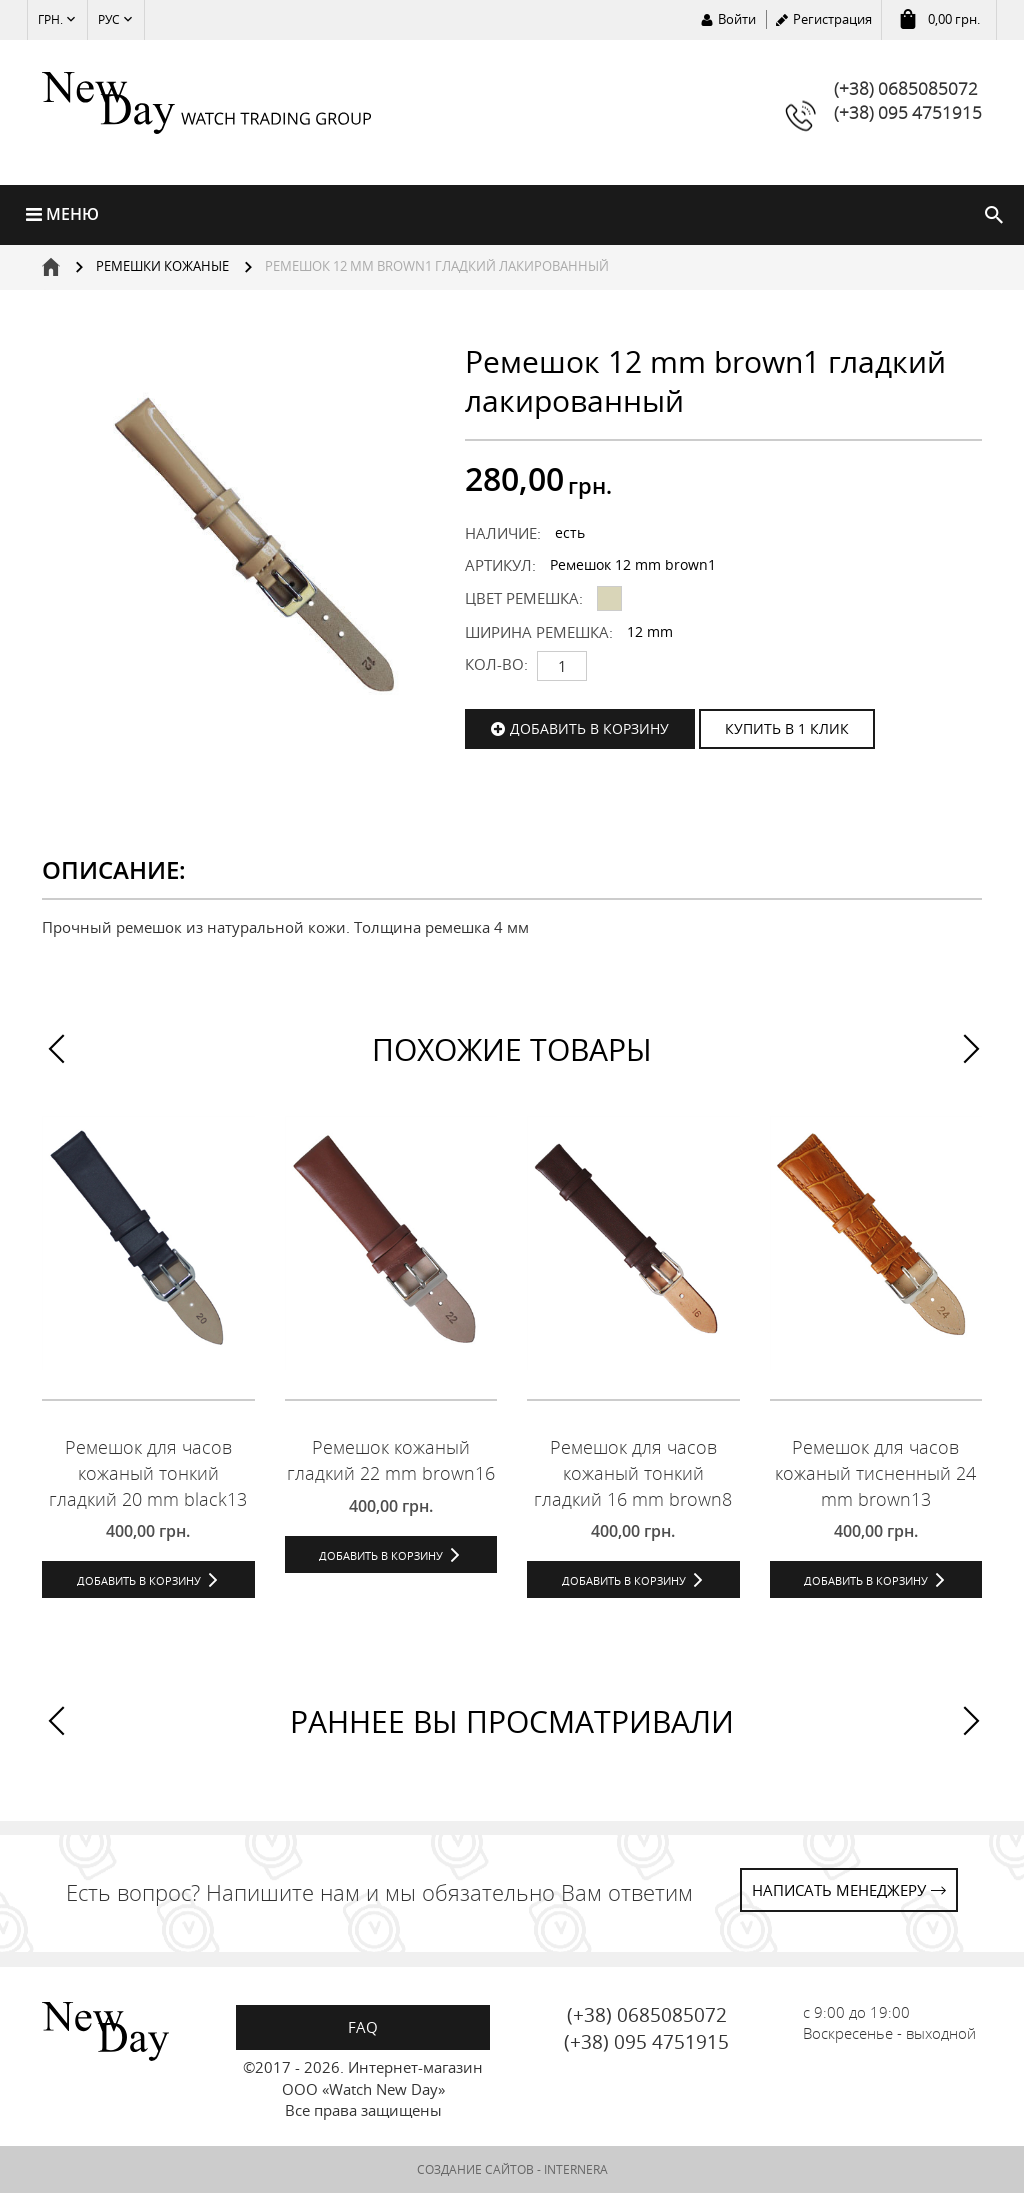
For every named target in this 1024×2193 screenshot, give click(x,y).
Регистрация (832, 19)
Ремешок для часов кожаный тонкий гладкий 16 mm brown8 (633, 1472)
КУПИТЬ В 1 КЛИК (787, 728)
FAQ (363, 2027)
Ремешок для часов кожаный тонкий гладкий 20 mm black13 (148, 1472)
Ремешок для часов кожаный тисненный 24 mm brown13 (875, 1472)
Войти (737, 19)
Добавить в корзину (589, 728)
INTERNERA (576, 2169)
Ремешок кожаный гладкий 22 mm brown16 (391, 1460)
